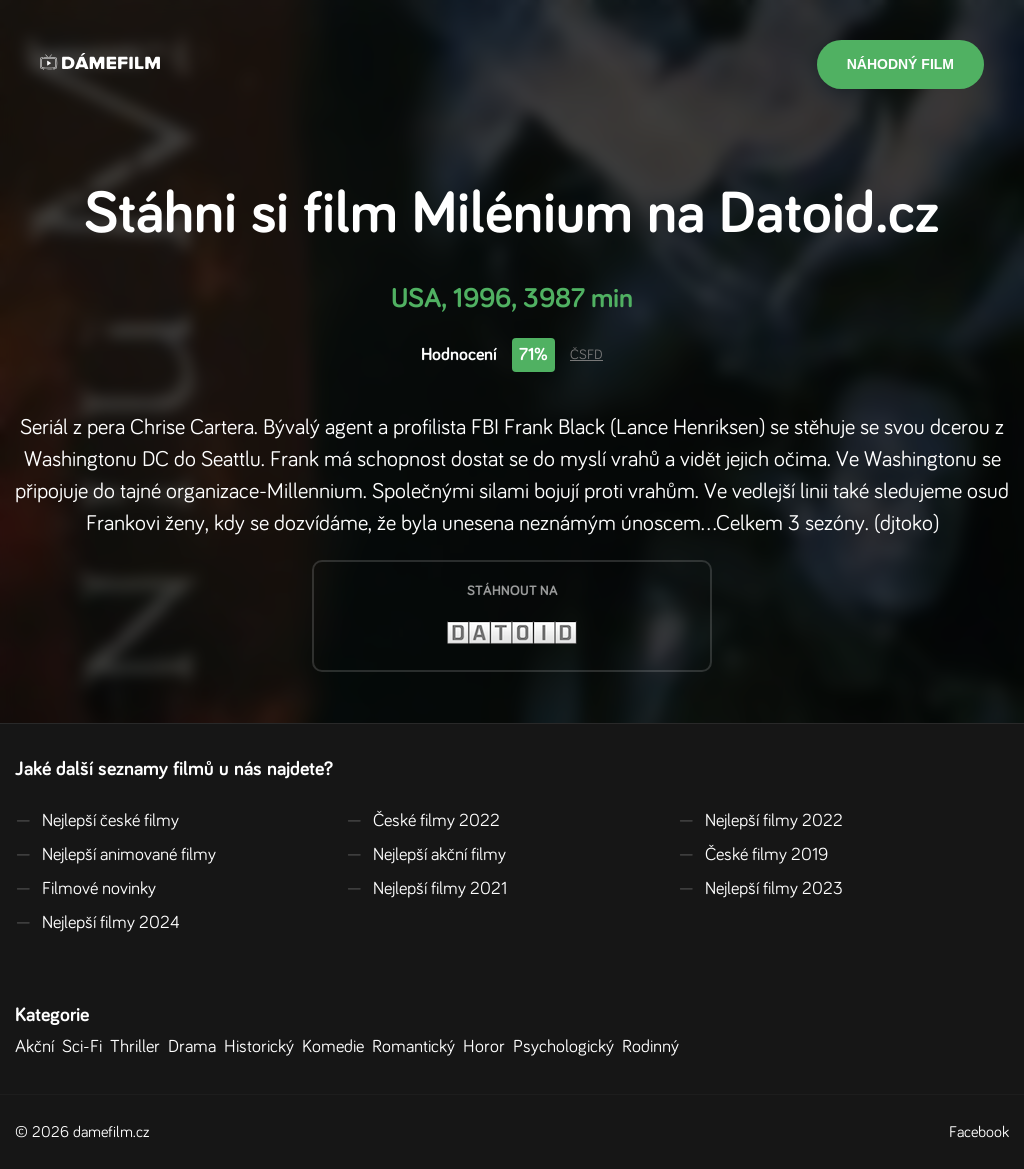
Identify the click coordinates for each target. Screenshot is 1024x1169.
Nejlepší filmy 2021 (426, 889)
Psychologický (567, 1047)
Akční (38, 1047)
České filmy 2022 (423, 821)
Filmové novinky (85, 889)
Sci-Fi (86, 1047)
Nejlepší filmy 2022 (760, 821)
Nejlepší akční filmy (426, 855)
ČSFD (586, 355)
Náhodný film (900, 64)
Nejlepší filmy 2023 (760, 889)
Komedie (337, 1047)
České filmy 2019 (753, 855)
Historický (263, 1047)
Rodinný (654, 1047)
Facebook (979, 1132)
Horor (488, 1047)
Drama (196, 1047)
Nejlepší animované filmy (115, 855)
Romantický (417, 1047)
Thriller (139, 1047)
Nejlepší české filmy (97, 821)
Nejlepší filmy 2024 (97, 923)
